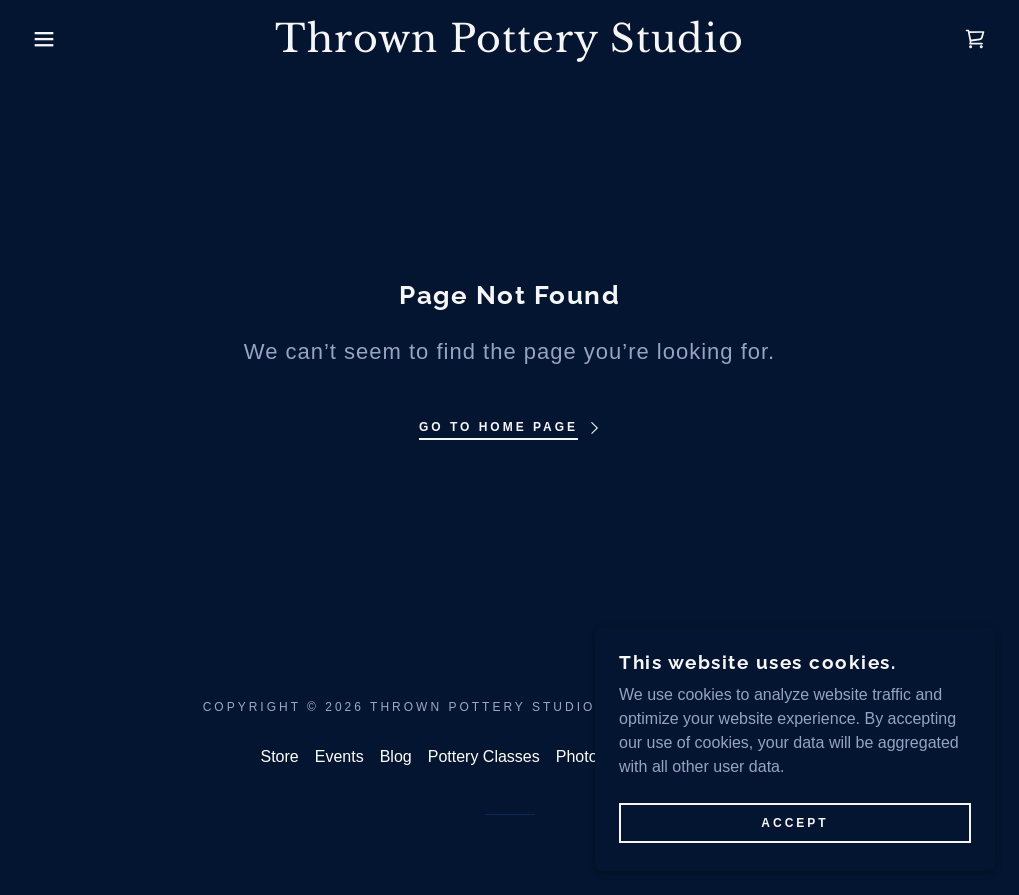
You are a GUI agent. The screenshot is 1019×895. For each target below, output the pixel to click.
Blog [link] (396, 756)
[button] (51, 39)
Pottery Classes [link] (484, 756)
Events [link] (339, 756)
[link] (509, 46)
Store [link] (280, 756)
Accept (794, 823)
